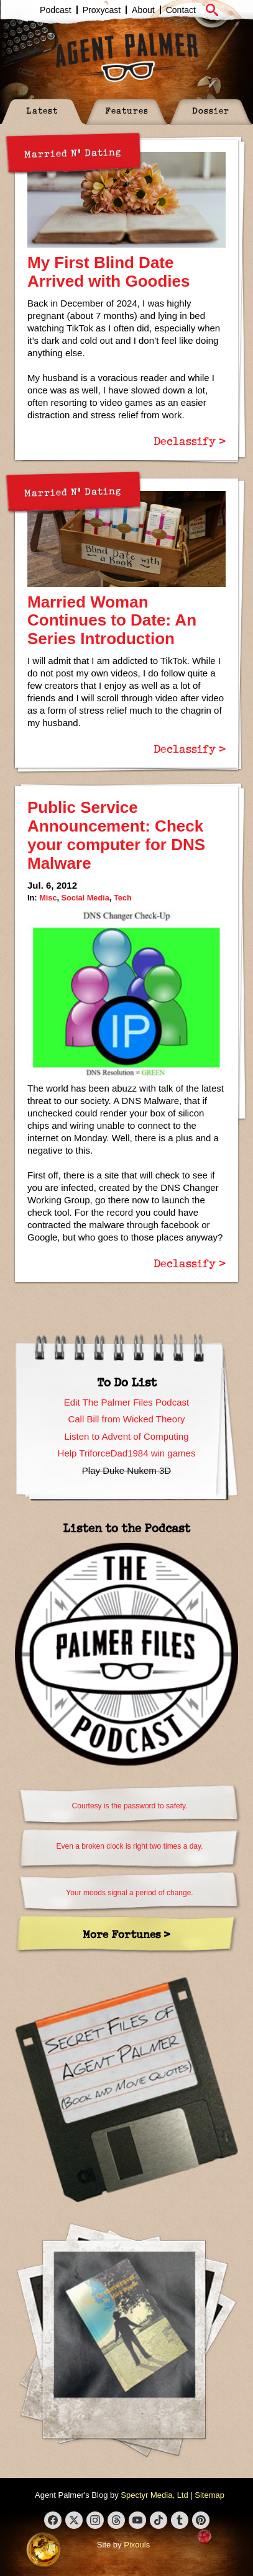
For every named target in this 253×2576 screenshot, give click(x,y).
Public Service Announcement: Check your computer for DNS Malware (116, 835)
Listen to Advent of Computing (126, 1436)
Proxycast (102, 10)
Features (127, 110)
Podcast (55, 10)
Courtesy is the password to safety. (130, 1806)
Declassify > (190, 440)
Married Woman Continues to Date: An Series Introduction (111, 620)
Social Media (85, 897)
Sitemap (209, 2495)
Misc (48, 897)
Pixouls (137, 2544)
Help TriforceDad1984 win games (127, 1453)
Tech (123, 897)
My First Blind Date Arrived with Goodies (108, 271)
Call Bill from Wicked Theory (126, 1419)
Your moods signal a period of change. (129, 1892)
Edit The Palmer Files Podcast (126, 1402)
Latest (42, 110)
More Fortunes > (126, 1934)
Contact (181, 10)
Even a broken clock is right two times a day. (130, 1846)
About (143, 10)
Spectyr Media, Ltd (154, 2495)
